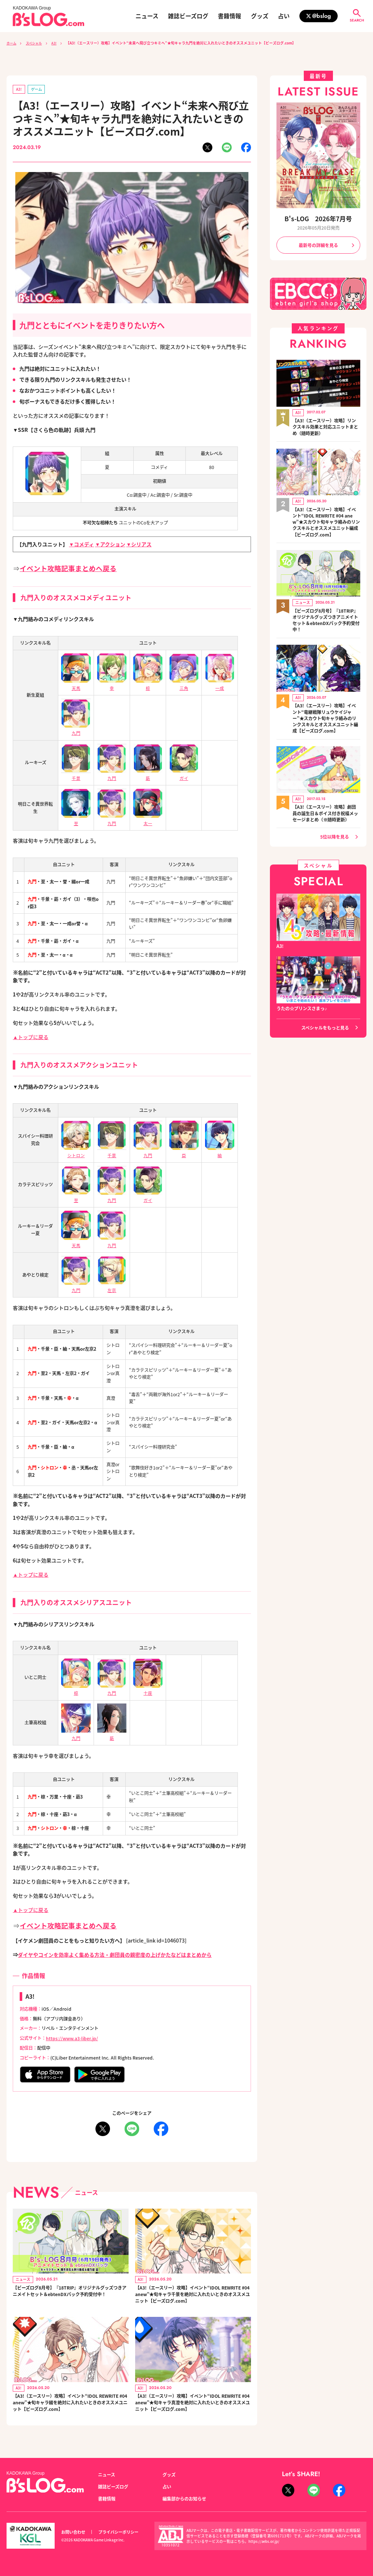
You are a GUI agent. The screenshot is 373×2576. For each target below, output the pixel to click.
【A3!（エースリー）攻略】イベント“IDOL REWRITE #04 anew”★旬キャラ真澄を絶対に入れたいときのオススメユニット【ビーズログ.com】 (191, 2407)
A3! (58, 43)
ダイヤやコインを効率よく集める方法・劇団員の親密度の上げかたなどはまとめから (115, 1955)
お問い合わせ (73, 2532)
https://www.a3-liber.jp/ (72, 2038)
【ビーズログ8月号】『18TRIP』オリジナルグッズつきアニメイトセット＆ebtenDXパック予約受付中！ (69, 2295)
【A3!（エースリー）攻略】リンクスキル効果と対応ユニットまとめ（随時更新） (325, 426)
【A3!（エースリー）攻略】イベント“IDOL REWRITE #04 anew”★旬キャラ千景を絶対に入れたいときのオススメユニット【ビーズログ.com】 (191, 2295)
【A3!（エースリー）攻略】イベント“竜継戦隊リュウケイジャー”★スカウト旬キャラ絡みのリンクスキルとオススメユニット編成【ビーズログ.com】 (325, 715)
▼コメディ (81, 544)
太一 (147, 820)
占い (284, 16)
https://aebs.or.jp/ (264, 2541)
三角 (184, 684)
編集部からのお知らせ (184, 2498)
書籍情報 (229, 16)
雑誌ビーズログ (188, 16)
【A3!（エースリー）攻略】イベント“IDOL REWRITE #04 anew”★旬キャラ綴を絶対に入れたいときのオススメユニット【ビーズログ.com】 (69, 2407)
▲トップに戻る (30, 1037)
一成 (219, 684)
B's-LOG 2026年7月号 (318, 218)
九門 (75, 730)
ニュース (147, 16)
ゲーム (37, 89)
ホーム (12, 43)
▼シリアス (139, 544)
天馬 (75, 684)
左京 (111, 1286)
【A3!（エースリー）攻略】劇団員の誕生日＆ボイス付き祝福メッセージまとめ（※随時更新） (325, 808)
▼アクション (110, 544)
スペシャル (36, 43)
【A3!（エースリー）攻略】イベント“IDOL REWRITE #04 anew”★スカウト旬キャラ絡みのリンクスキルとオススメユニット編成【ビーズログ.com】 (325, 520)
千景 (111, 1152)
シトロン (75, 1152)
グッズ (259, 16)
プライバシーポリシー (118, 2532)
